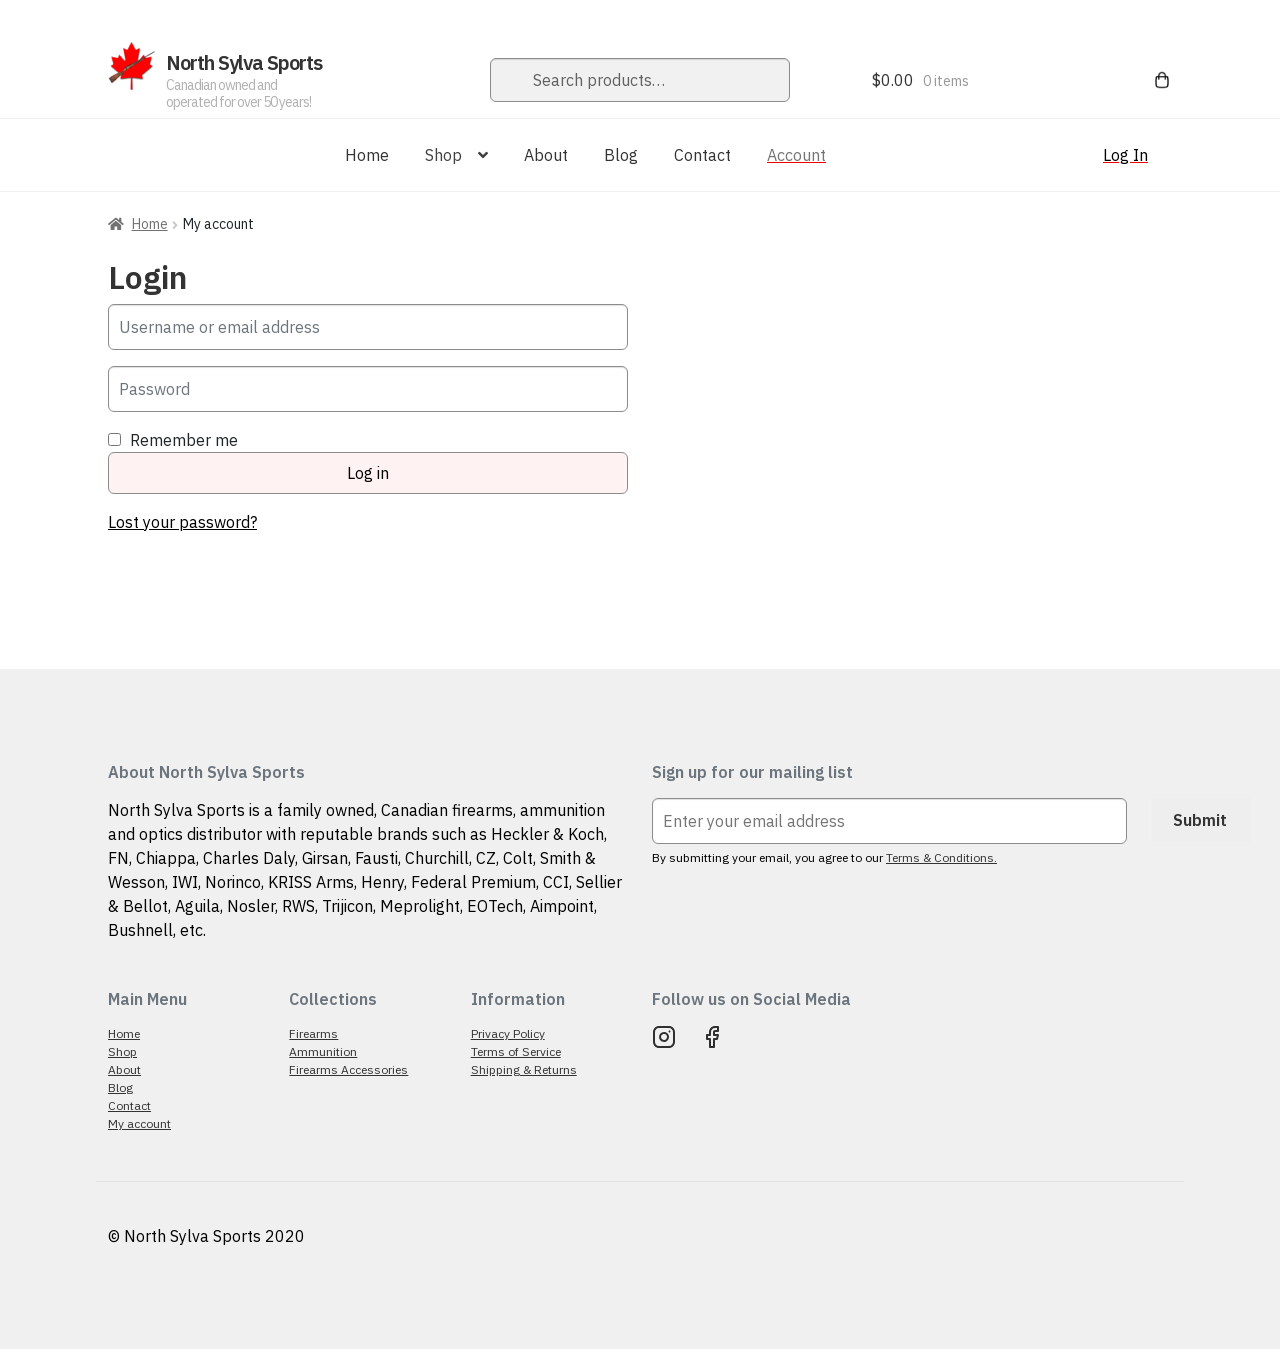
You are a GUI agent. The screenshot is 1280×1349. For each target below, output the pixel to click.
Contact (702, 155)
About (546, 155)
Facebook (712, 1037)
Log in (368, 473)
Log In (1125, 155)
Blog (621, 155)
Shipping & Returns (524, 1069)
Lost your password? (182, 522)
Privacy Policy (508, 1033)
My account (139, 1123)
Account (796, 155)
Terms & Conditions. (941, 857)
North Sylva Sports (244, 62)
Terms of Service (516, 1051)
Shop (443, 155)
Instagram (664, 1037)
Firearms (313, 1033)
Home (367, 155)
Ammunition (323, 1051)
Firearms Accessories (348, 1069)
